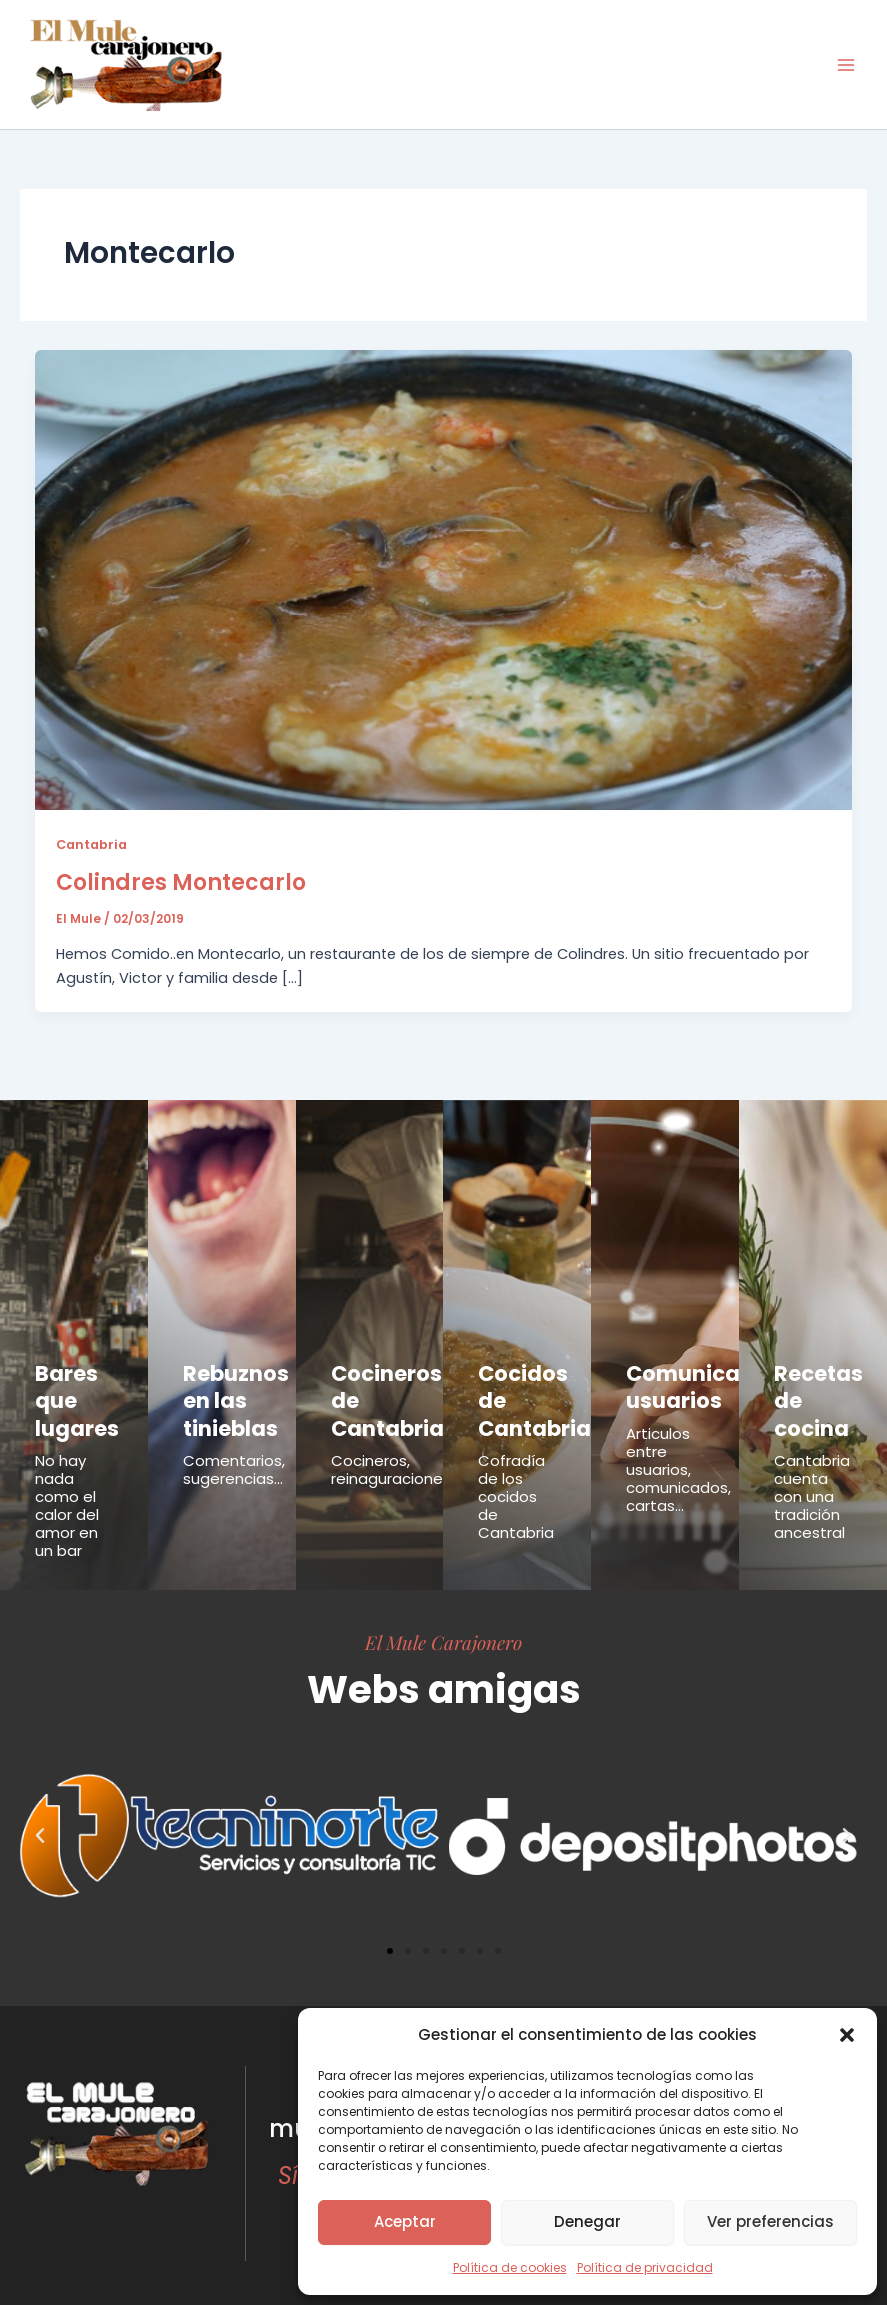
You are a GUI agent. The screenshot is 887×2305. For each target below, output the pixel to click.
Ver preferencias (770, 2221)
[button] (847, 2035)
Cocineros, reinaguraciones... (395, 1453)
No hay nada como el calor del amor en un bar (67, 1489)
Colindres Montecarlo (181, 882)
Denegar (587, 2221)
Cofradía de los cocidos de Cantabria (516, 1480)
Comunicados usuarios (688, 1382)
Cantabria (91, 844)
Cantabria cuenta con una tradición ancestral (812, 1480)
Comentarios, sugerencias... (234, 1453)
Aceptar (405, 2221)
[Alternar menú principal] (846, 65)
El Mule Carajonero (443, 1626)
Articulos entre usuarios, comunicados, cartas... (678, 1458)
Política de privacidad (645, 2267)
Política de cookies (510, 2267)
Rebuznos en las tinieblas (226, 1393)
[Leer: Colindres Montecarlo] (444, 579)
